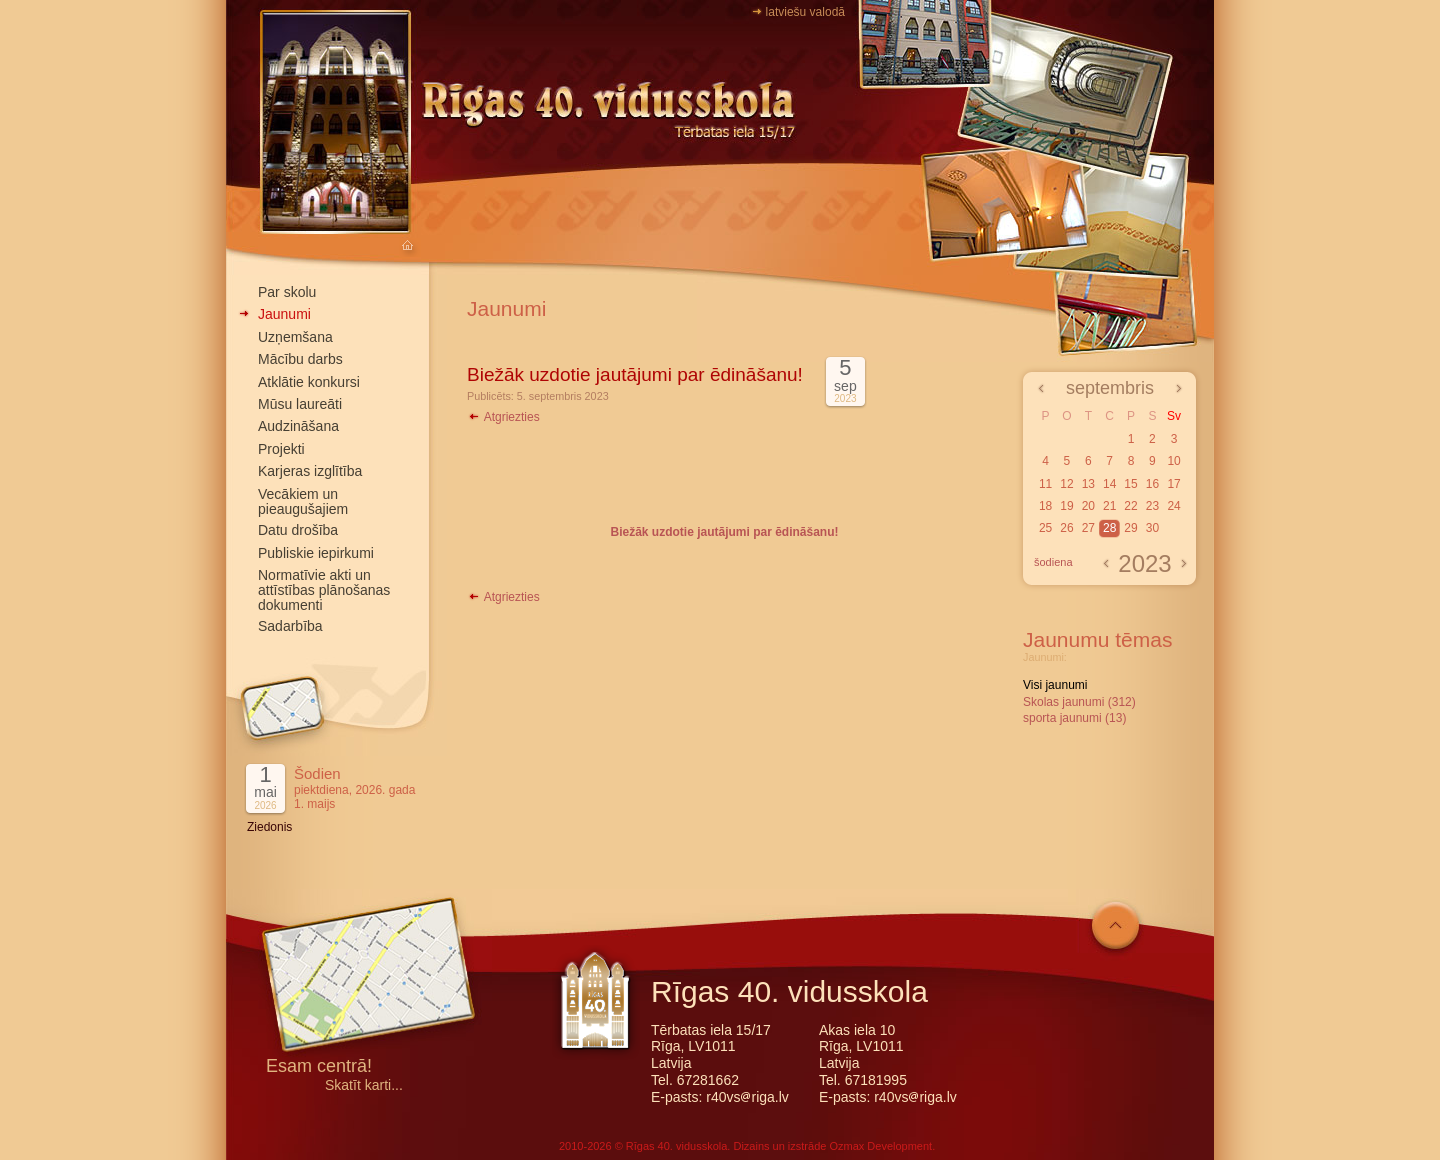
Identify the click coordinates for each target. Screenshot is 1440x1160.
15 (1130, 484)
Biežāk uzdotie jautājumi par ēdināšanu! (635, 374)
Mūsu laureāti (300, 404)
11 (1045, 484)
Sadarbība (290, 626)
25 (1045, 528)
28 (1109, 528)
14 (1109, 484)
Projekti (281, 449)
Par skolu (287, 292)
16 (1152, 484)
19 (1066, 506)
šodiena (1053, 562)
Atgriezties (503, 417)
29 (1130, 528)
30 (1152, 528)
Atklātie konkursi (309, 382)
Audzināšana (298, 426)
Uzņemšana (295, 337)
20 (1088, 506)
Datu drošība (298, 530)
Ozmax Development (880, 1146)
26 (1066, 528)
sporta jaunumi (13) (1074, 718)
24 (1173, 506)
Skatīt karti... (364, 1085)
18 (1045, 506)
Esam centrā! (319, 1067)
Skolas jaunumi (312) (1079, 702)
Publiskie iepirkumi (316, 553)
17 (1173, 484)
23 (1152, 506)
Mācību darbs (300, 359)
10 (1173, 461)
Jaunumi (284, 314)
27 (1088, 528)
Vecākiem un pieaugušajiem (303, 501)
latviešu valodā (805, 12)
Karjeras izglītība (310, 471)
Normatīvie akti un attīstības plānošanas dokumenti (324, 590)
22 (1130, 506)
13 (1088, 484)
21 (1109, 506)
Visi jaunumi (1055, 685)
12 (1066, 484)
